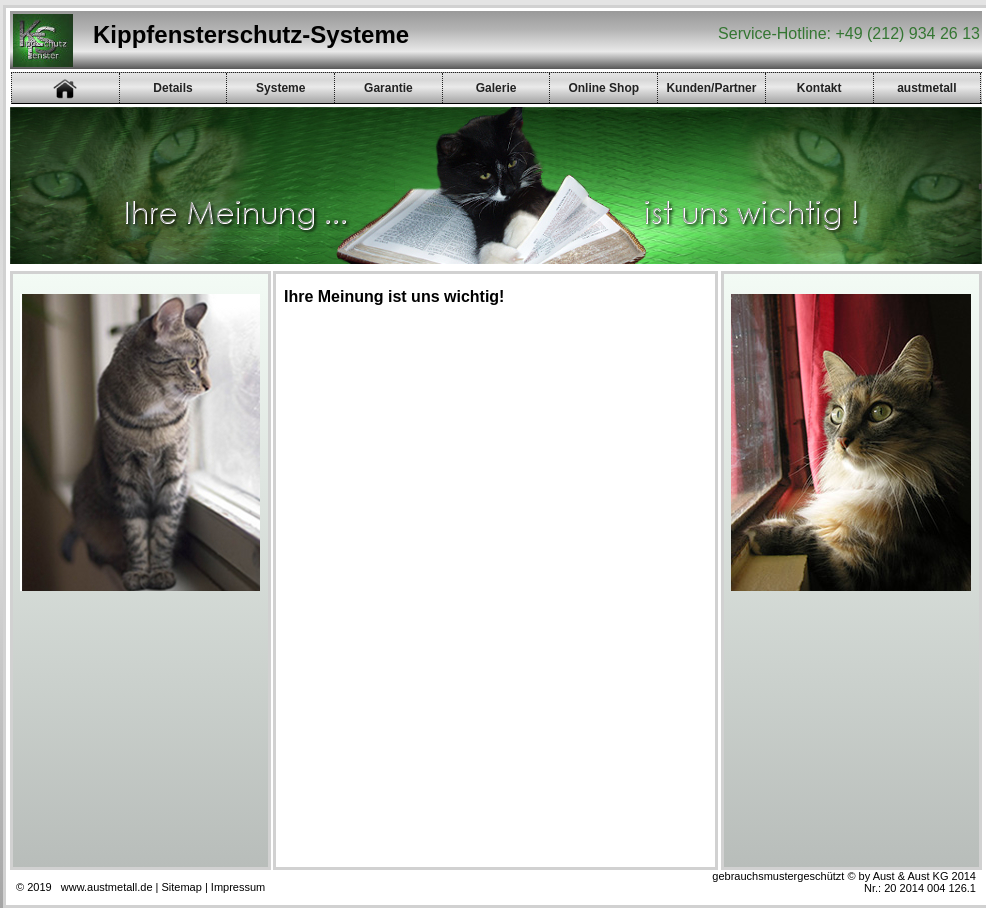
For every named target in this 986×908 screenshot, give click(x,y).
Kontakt (819, 88)
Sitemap (182, 887)
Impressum (238, 887)
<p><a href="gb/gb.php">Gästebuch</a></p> (489, 586)
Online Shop (603, 88)
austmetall (926, 88)
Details (172, 88)
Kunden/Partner (711, 88)
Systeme (280, 88)
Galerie (496, 88)
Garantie (388, 88)
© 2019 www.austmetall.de (84, 887)
